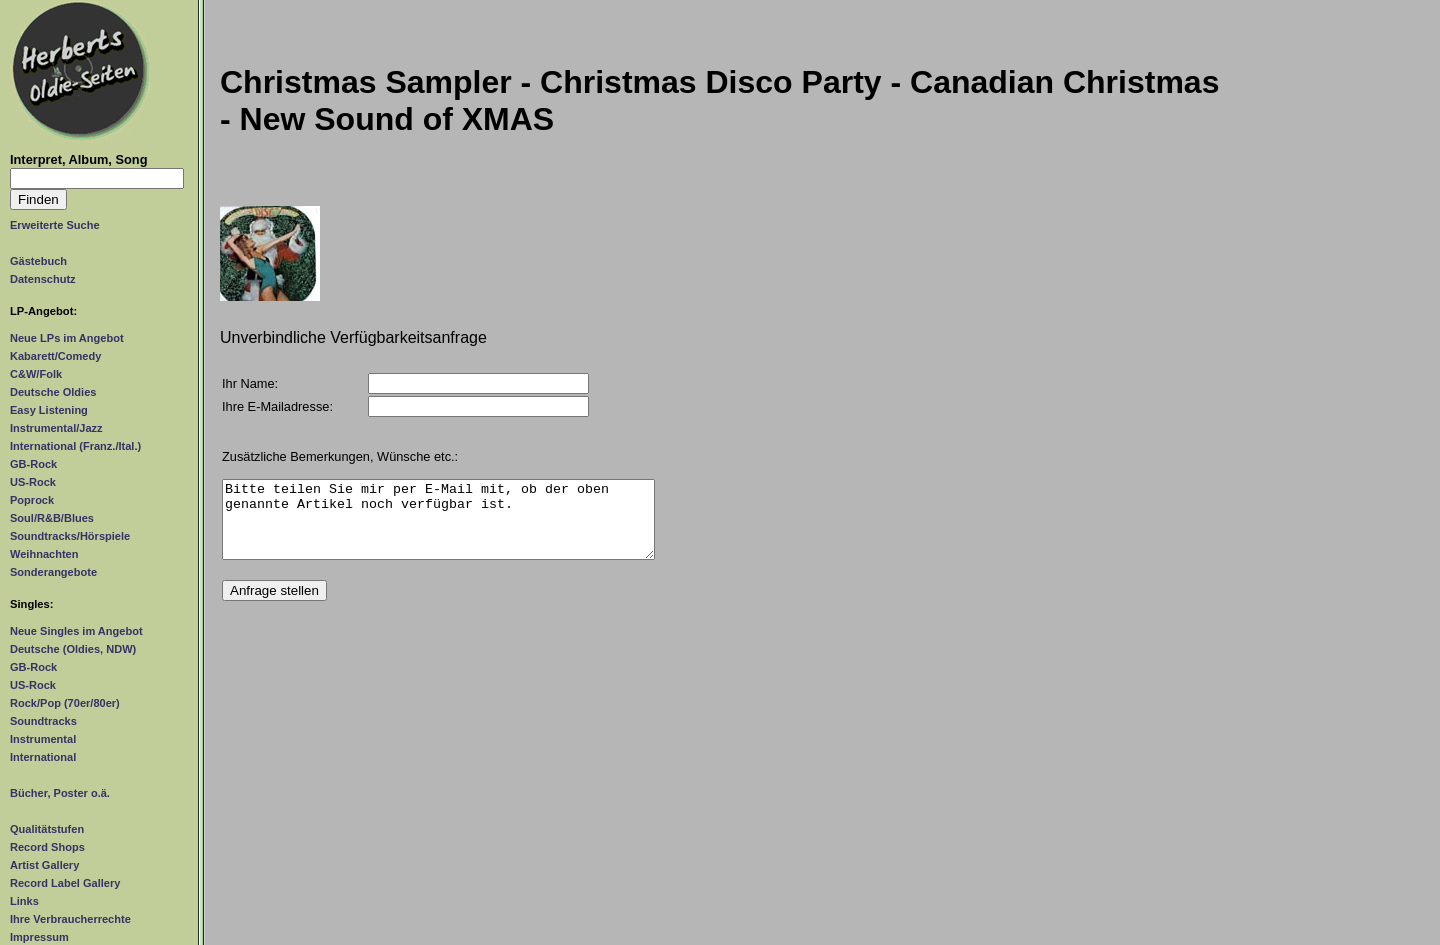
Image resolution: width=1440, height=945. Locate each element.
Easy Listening (49, 410)
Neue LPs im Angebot (67, 338)
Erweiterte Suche (55, 225)
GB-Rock (33, 464)
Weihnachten (44, 554)
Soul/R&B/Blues (52, 518)
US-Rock (33, 482)
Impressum (39, 937)
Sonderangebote (53, 572)
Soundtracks (43, 721)
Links (24, 901)
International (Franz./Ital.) (75, 446)
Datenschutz (43, 279)
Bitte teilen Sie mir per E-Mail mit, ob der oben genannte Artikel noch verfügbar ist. (438, 527)
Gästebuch (38, 261)
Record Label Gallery (65, 883)
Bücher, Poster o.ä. (60, 793)
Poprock (32, 500)
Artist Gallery (44, 865)
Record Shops (47, 847)
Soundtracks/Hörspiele (70, 536)
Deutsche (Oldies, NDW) (73, 649)
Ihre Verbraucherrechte (70, 919)
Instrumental (43, 739)
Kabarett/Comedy (55, 356)
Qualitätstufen (47, 829)
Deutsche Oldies (53, 392)
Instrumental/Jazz (56, 428)
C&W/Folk (36, 374)
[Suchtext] (97, 178)
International (43, 757)
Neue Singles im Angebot (76, 631)
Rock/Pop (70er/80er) (65, 703)
